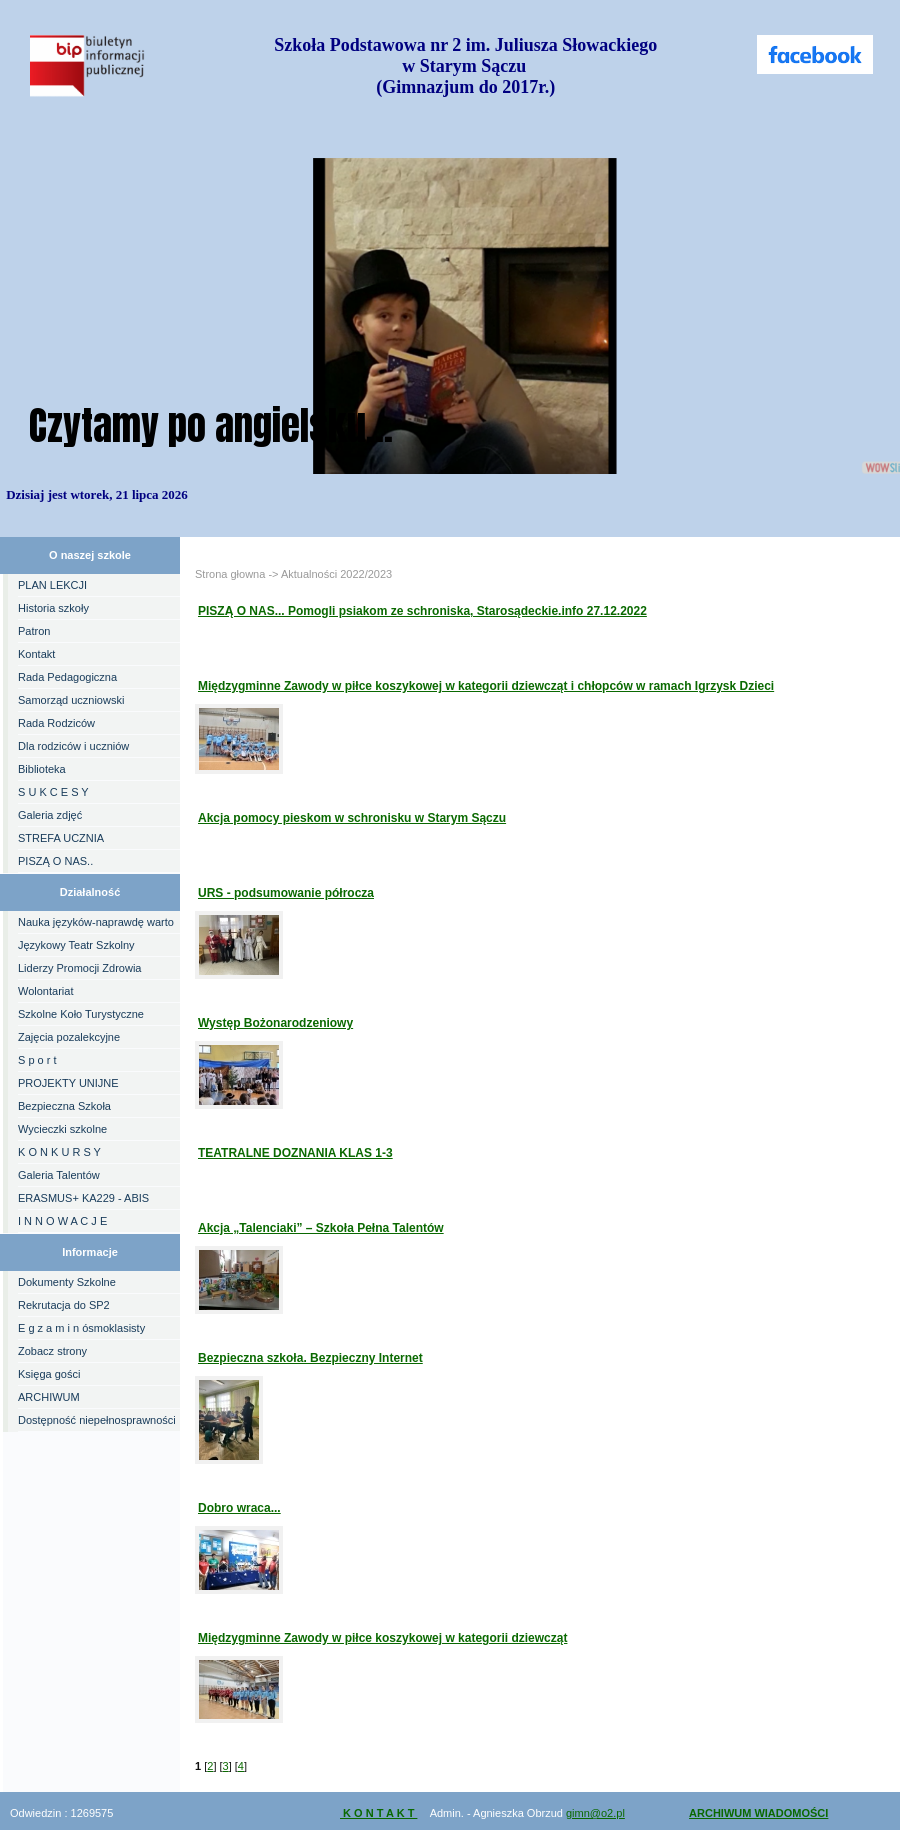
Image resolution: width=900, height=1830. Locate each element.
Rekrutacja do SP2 (64, 1305)
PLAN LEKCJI (52, 585)
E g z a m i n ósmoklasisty (81, 1328)
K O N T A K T (378, 1813)
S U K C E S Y (53, 792)
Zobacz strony (52, 1351)
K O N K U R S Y (59, 1152)
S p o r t (37, 1060)
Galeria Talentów (59, 1175)
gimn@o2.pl (595, 1813)
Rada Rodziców (56, 723)
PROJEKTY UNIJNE (68, 1083)
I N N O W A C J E (62, 1221)
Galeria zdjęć (50, 815)
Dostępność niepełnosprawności (97, 1420)
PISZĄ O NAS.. (55, 861)
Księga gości (49, 1374)
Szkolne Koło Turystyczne (81, 1014)
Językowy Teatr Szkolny (76, 945)
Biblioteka (42, 769)
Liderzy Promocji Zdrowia (79, 968)
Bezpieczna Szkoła (64, 1106)
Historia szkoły (53, 608)
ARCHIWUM (49, 1397)
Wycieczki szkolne (62, 1129)
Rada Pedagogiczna (67, 677)
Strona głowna (230, 574)
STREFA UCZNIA (61, 838)
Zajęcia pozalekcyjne (69, 1037)
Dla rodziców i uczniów (73, 746)
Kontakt (36, 654)
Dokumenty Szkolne (67, 1282)
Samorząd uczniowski (71, 700)
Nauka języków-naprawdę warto (96, 922)
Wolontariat (45, 991)
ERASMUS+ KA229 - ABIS (83, 1198)
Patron (34, 631)
